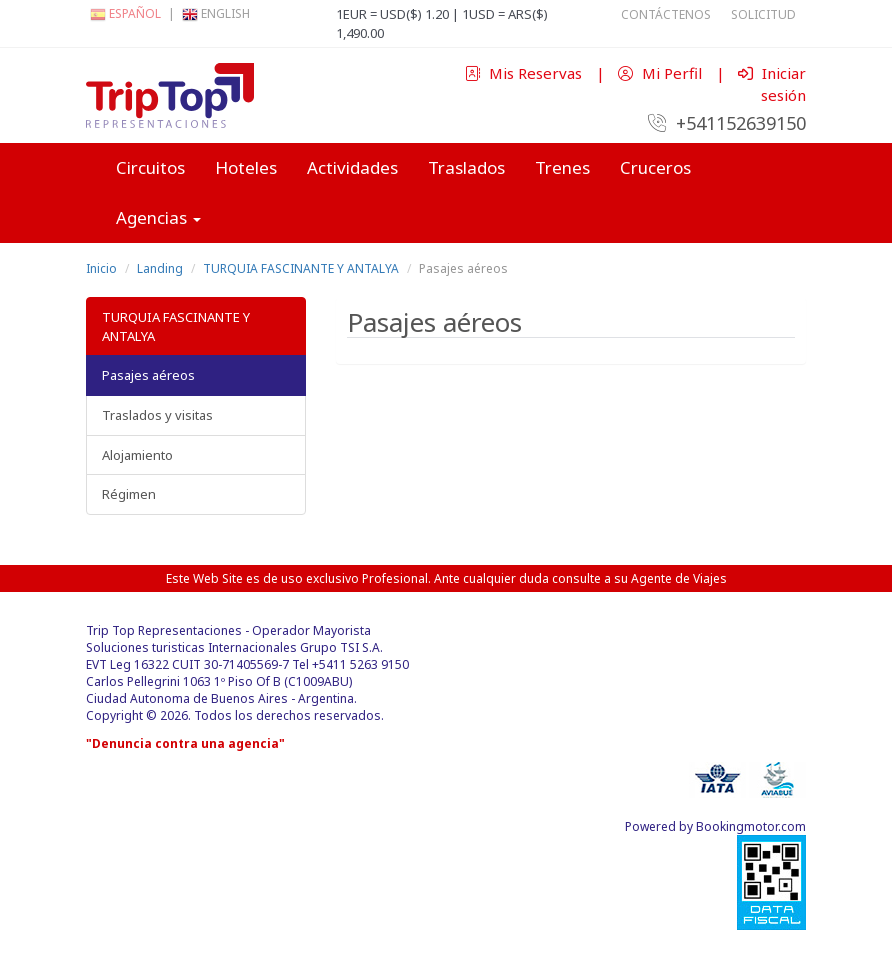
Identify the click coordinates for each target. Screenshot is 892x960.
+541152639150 (727, 123)
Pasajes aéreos (148, 375)
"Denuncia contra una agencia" (185, 743)
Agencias (158, 217)
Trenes (562, 167)
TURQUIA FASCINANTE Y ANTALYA (301, 268)
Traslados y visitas (157, 415)
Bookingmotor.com (751, 826)
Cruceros (655, 167)
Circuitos (150, 167)
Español (125, 13)
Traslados (466, 167)
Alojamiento (137, 455)
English (216, 13)
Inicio (101, 268)
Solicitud (763, 14)
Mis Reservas (525, 73)
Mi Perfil (662, 73)
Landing (160, 268)
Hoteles (246, 167)
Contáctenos (666, 14)
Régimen (129, 494)
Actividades (352, 167)
